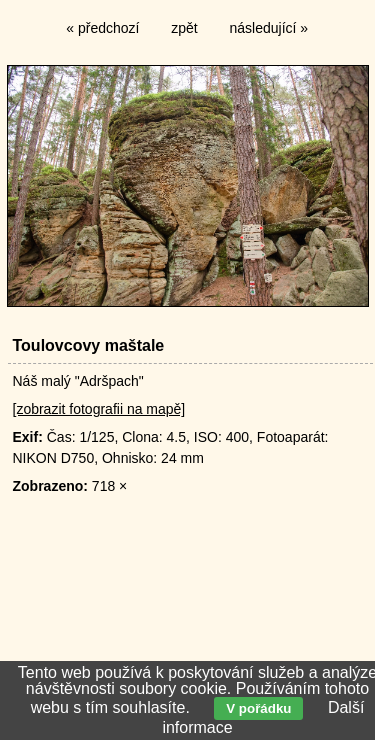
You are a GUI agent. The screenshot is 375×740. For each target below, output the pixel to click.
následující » (269, 28)
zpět (184, 28)
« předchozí (102, 28)
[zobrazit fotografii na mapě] (99, 409)
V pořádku (258, 708)
